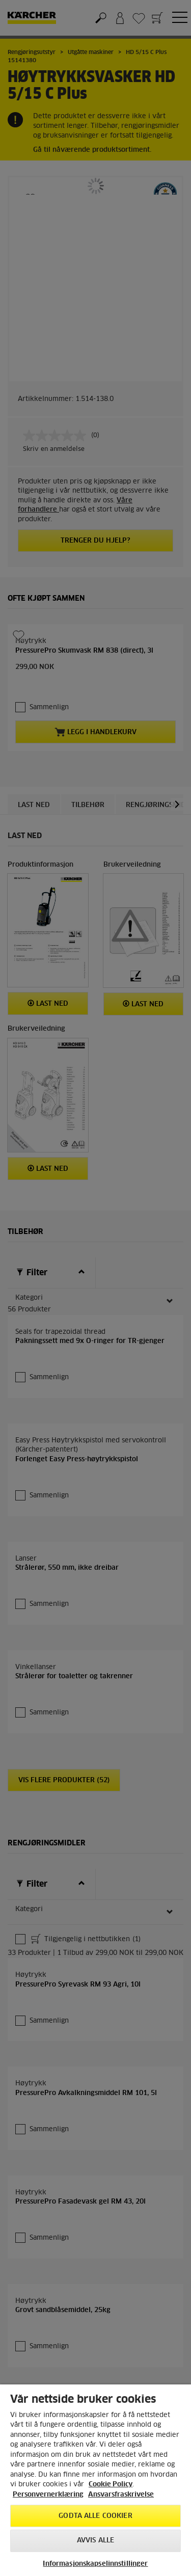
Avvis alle (95, 2540)
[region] (95, 2480)
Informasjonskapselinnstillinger (95, 2564)
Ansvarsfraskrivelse (121, 2494)
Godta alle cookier (95, 2516)
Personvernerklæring (48, 2494)
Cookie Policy (110, 2484)
